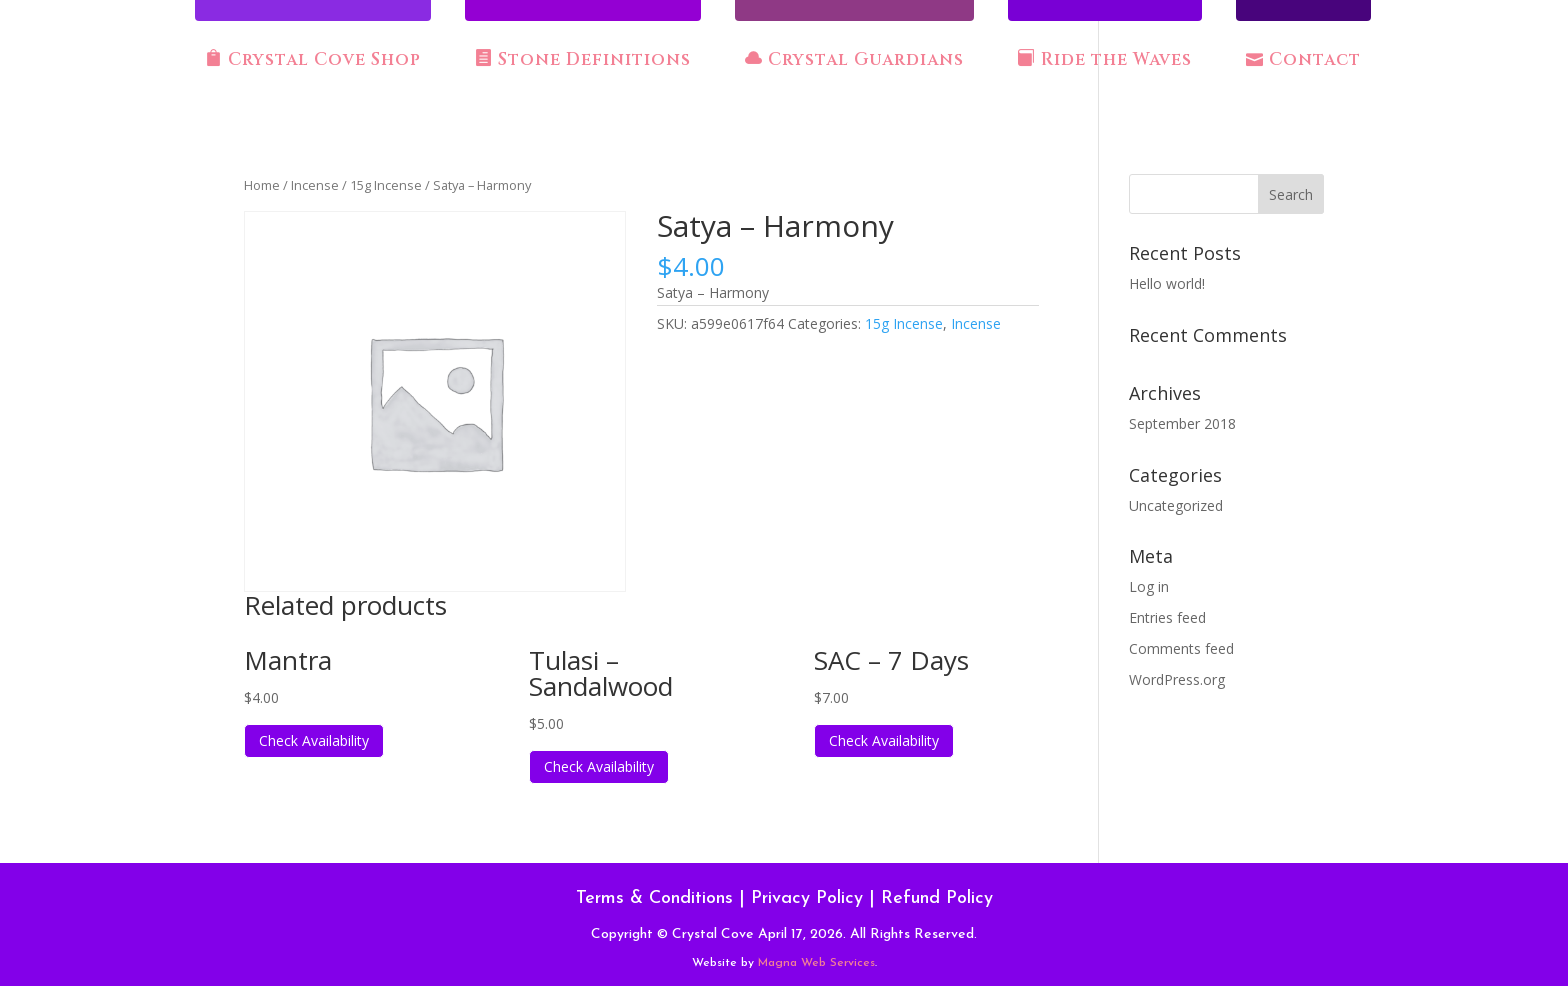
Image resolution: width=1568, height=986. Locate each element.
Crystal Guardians (854, 60)
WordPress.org (1177, 679)
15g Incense (386, 185)
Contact (1303, 60)
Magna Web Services (816, 963)
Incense (315, 185)
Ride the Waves (1105, 60)
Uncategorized (1176, 505)
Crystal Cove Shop (313, 60)
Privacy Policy (807, 898)
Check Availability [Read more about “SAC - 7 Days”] (884, 740)
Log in (1149, 586)
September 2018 (1182, 423)
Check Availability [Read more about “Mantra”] (314, 740)
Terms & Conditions (654, 898)
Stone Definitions (583, 60)
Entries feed (1167, 617)
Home (262, 185)
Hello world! (1167, 283)
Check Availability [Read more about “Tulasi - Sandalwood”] (599, 766)
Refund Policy (937, 898)
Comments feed (1181, 648)
